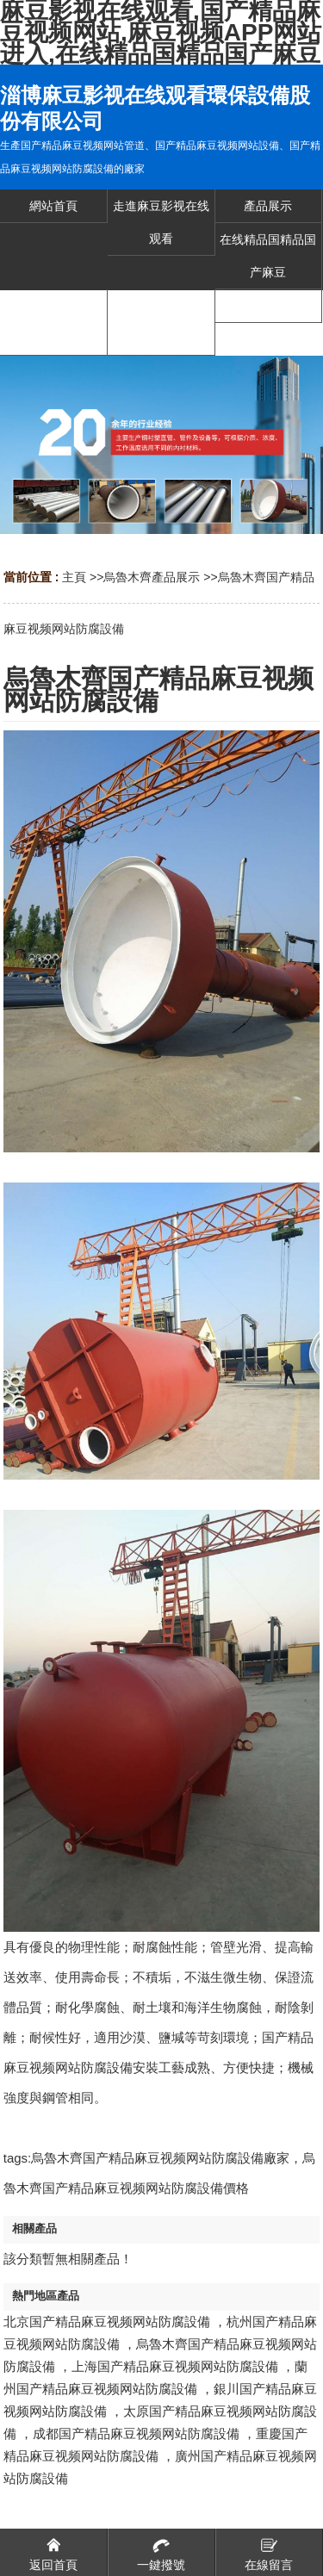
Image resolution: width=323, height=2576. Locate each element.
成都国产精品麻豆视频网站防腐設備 (136, 2433)
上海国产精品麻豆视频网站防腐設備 (174, 2366)
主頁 (74, 577)
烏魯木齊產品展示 (151, 577)
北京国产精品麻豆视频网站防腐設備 (106, 2321)
